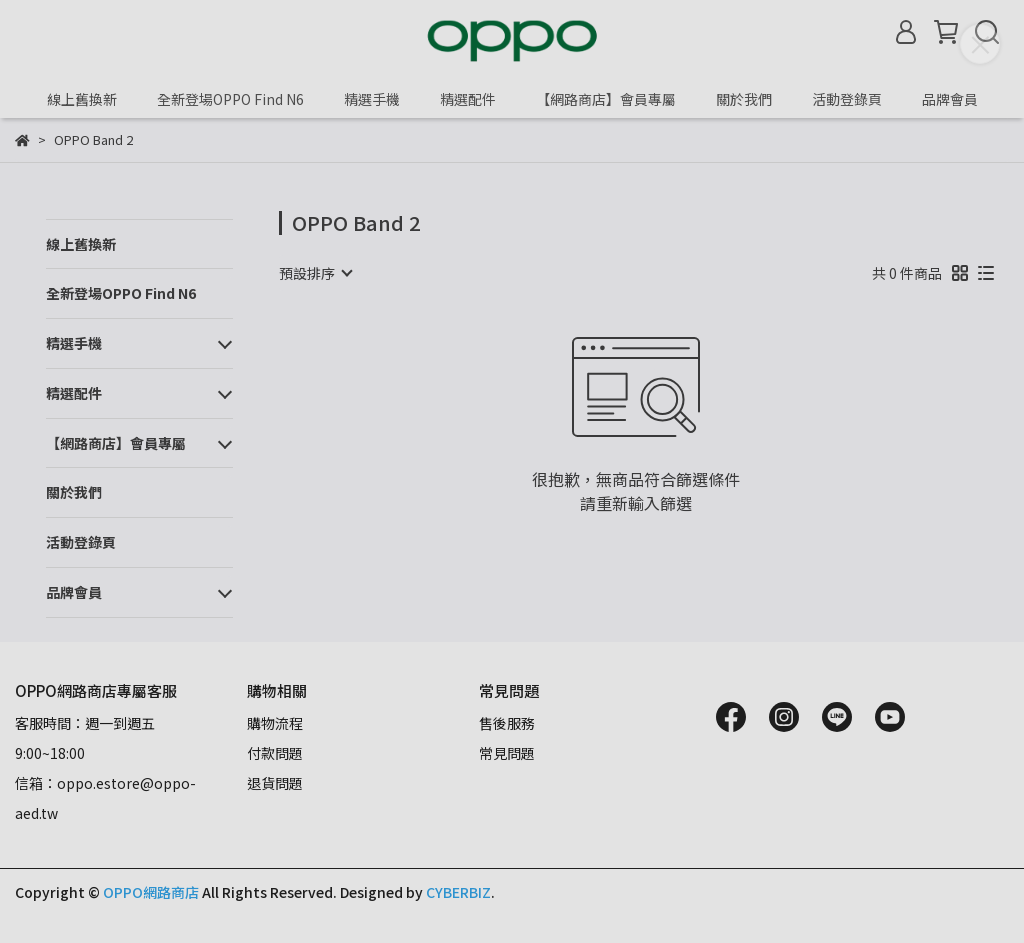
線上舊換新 (82, 99)
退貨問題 (275, 783)
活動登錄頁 (847, 99)
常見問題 (507, 753)
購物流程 (275, 723)
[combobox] (315, 273)
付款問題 (275, 753)
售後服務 (507, 723)
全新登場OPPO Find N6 (230, 99)
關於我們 (744, 99)
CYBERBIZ (458, 892)
